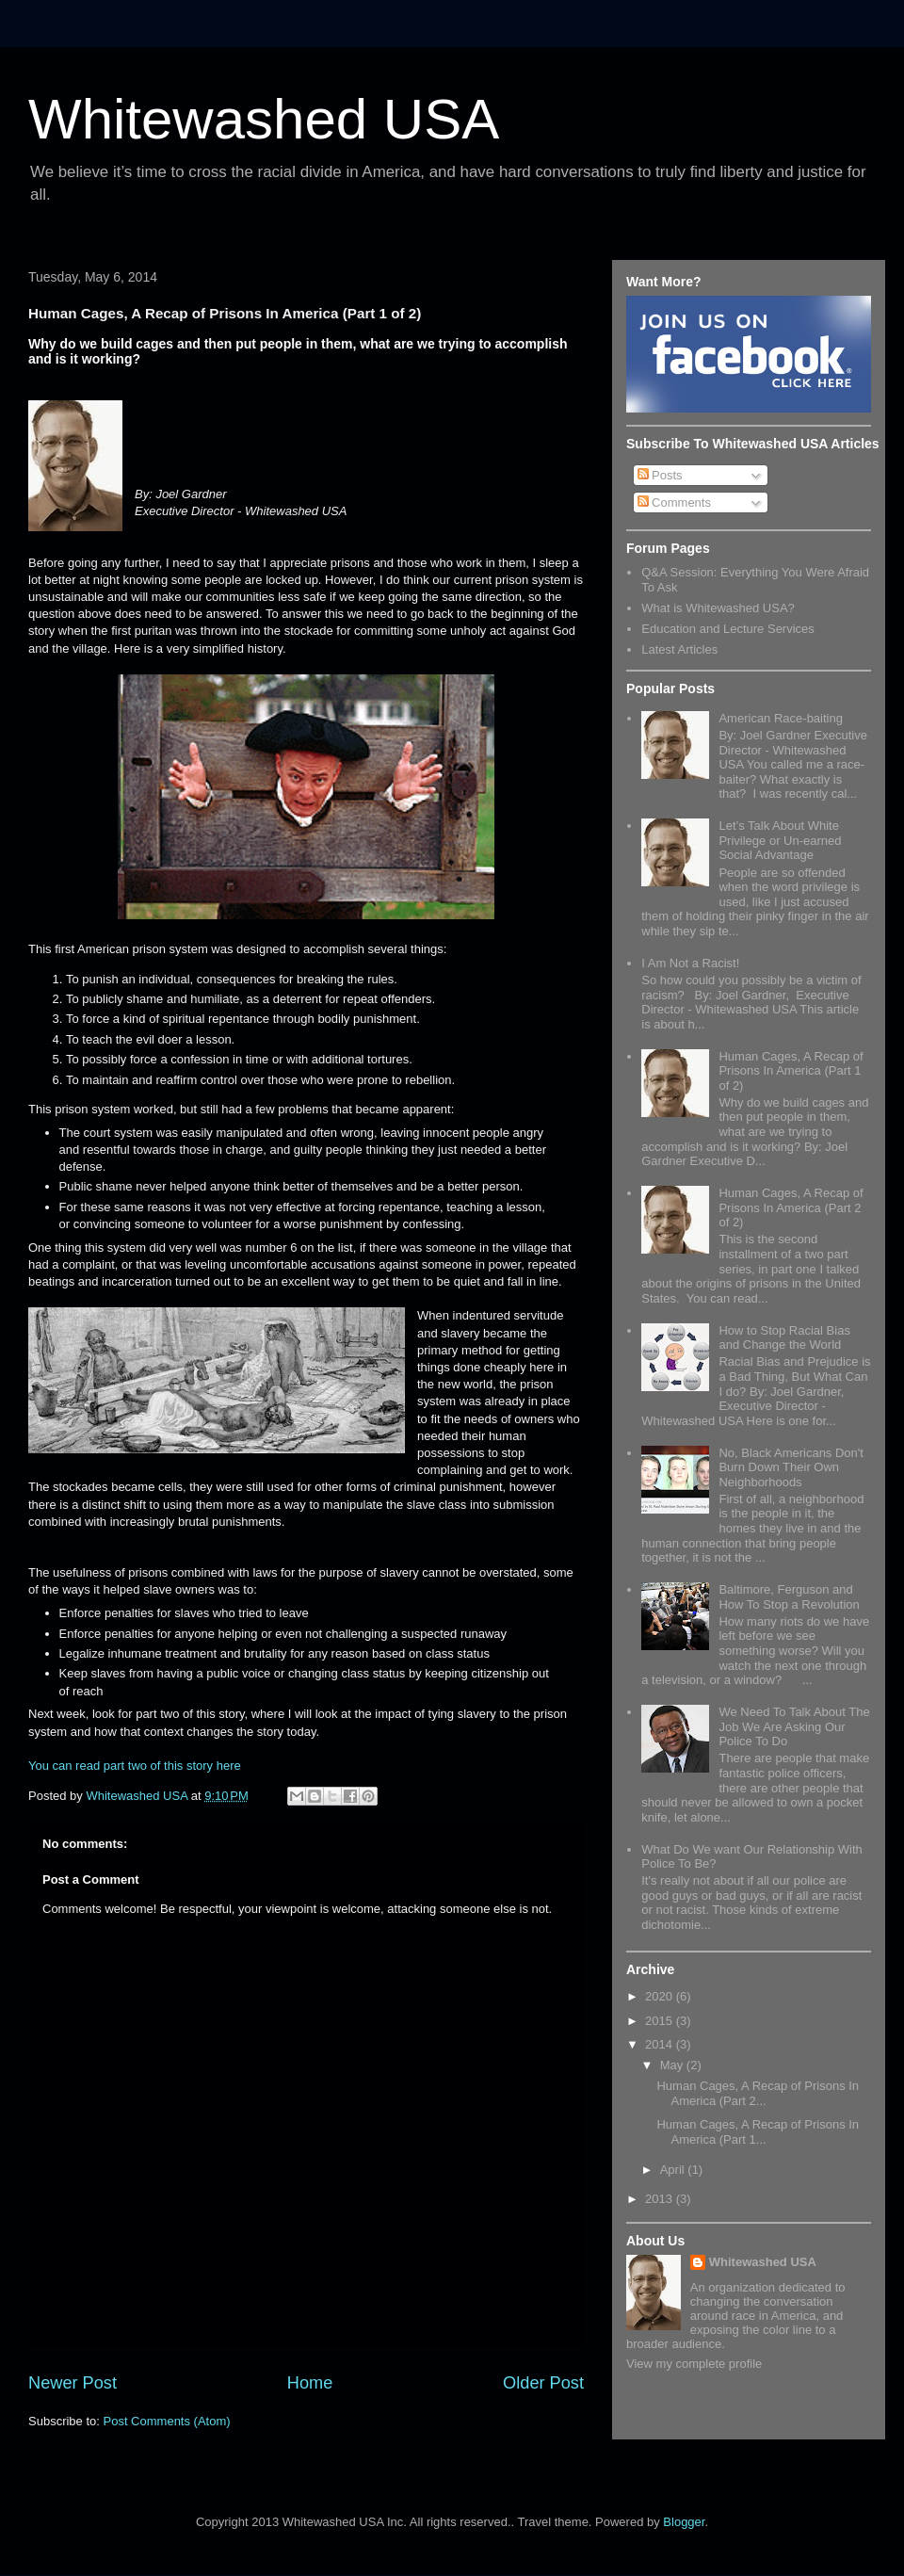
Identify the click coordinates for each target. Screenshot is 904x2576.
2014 (660, 2044)
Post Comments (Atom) (167, 2421)
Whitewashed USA (263, 119)
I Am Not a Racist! (690, 963)
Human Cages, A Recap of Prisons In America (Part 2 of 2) (790, 1207)
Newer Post (72, 2382)
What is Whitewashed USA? (718, 608)
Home (310, 2382)
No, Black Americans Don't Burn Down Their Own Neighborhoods (791, 1467)
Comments (674, 502)
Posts (660, 475)
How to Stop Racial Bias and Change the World (783, 1338)
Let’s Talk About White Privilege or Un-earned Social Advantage (779, 840)
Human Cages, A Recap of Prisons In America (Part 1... (757, 2132)
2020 (660, 1996)
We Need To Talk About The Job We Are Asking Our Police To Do (793, 1726)
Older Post (543, 2382)
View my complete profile (694, 2364)
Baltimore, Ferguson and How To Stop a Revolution (788, 1597)
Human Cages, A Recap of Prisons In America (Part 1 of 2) (790, 1071)
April (674, 2170)
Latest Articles (679, 649)
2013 (660, 2199)
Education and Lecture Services (728, 629)
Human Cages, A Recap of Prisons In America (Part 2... (757, 2093)
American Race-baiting (780, 718)
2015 (660, 2021)
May (673, 2065)
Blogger (683, 2522)
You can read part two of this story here (134, 1765)
